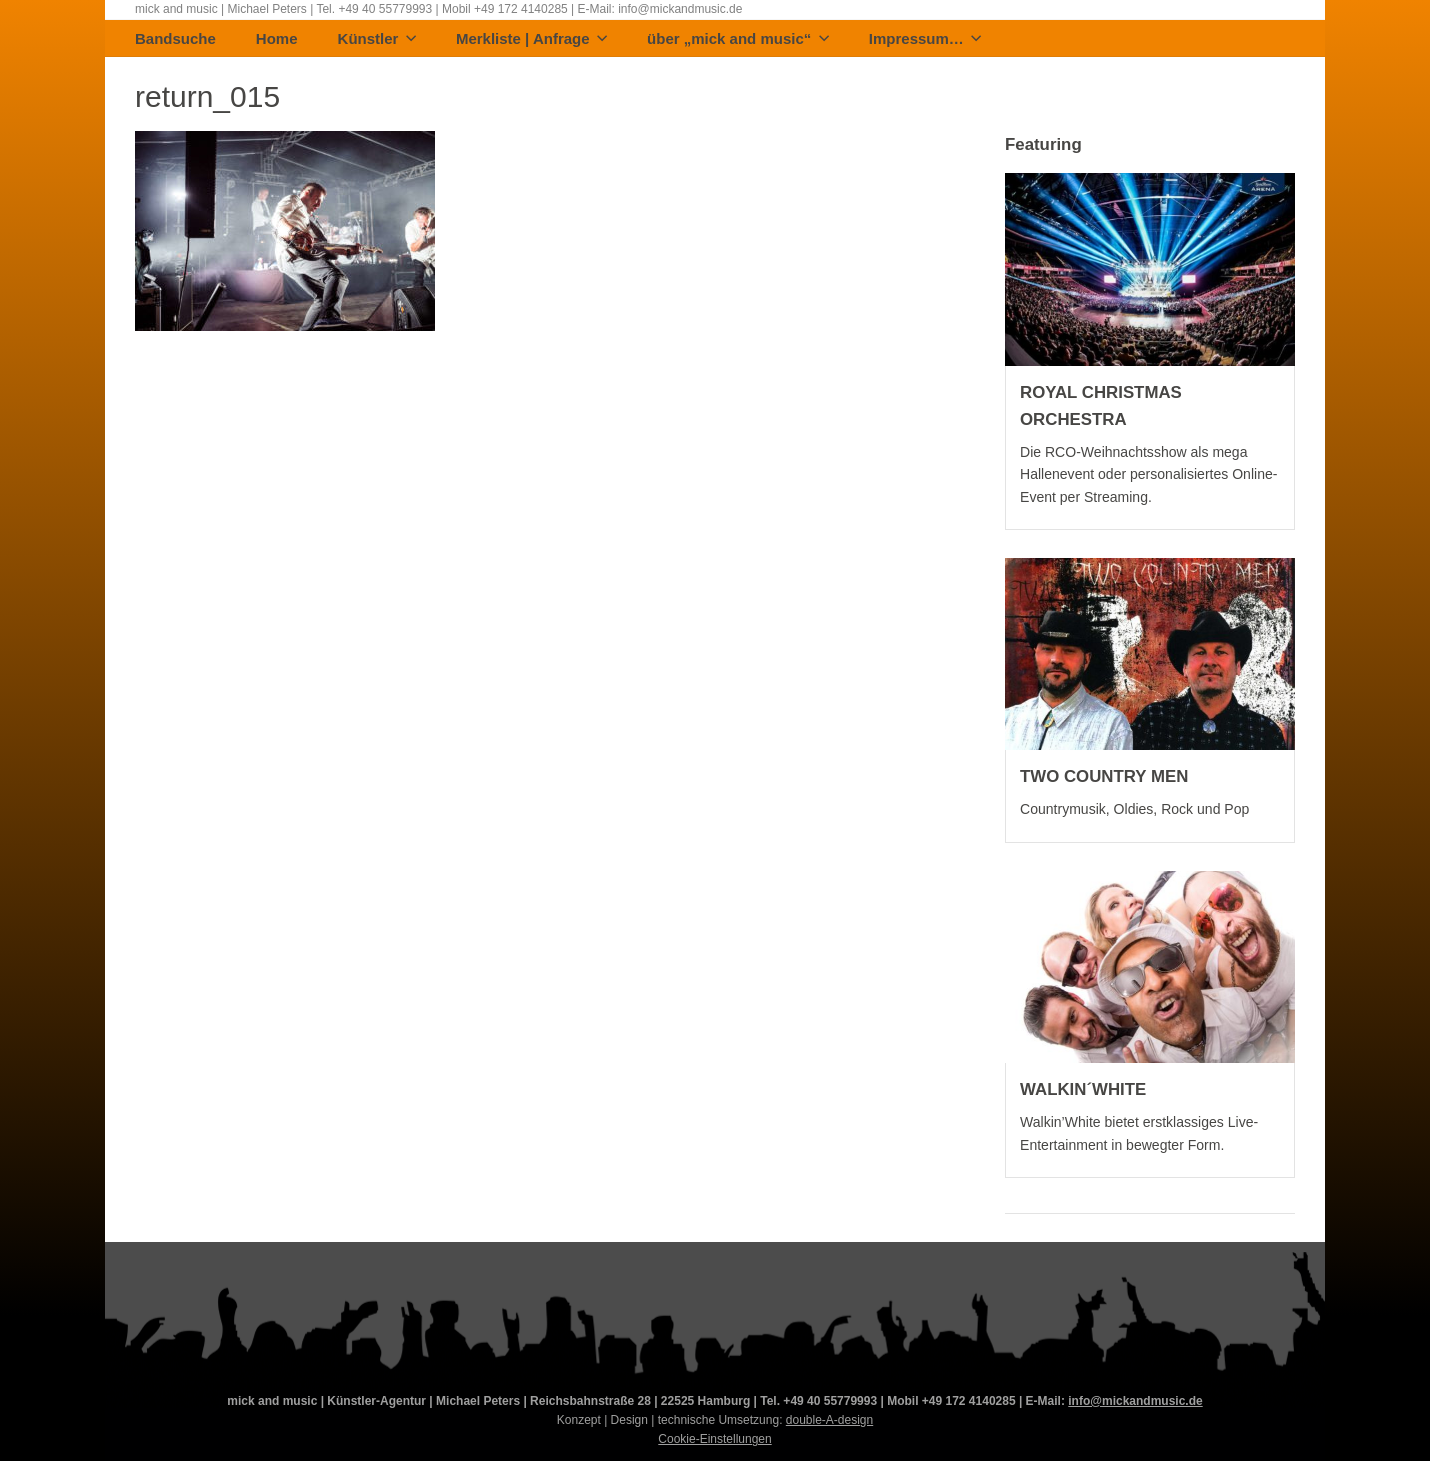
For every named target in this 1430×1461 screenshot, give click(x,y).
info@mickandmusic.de (1135, 1401)
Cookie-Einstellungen (714, 1439)
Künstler (377, 39)
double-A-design (829, 1420)
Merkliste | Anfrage (531, 39)
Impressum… (925, 39)
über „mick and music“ (738, 39)
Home (277, 39)
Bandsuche (175, 39)
